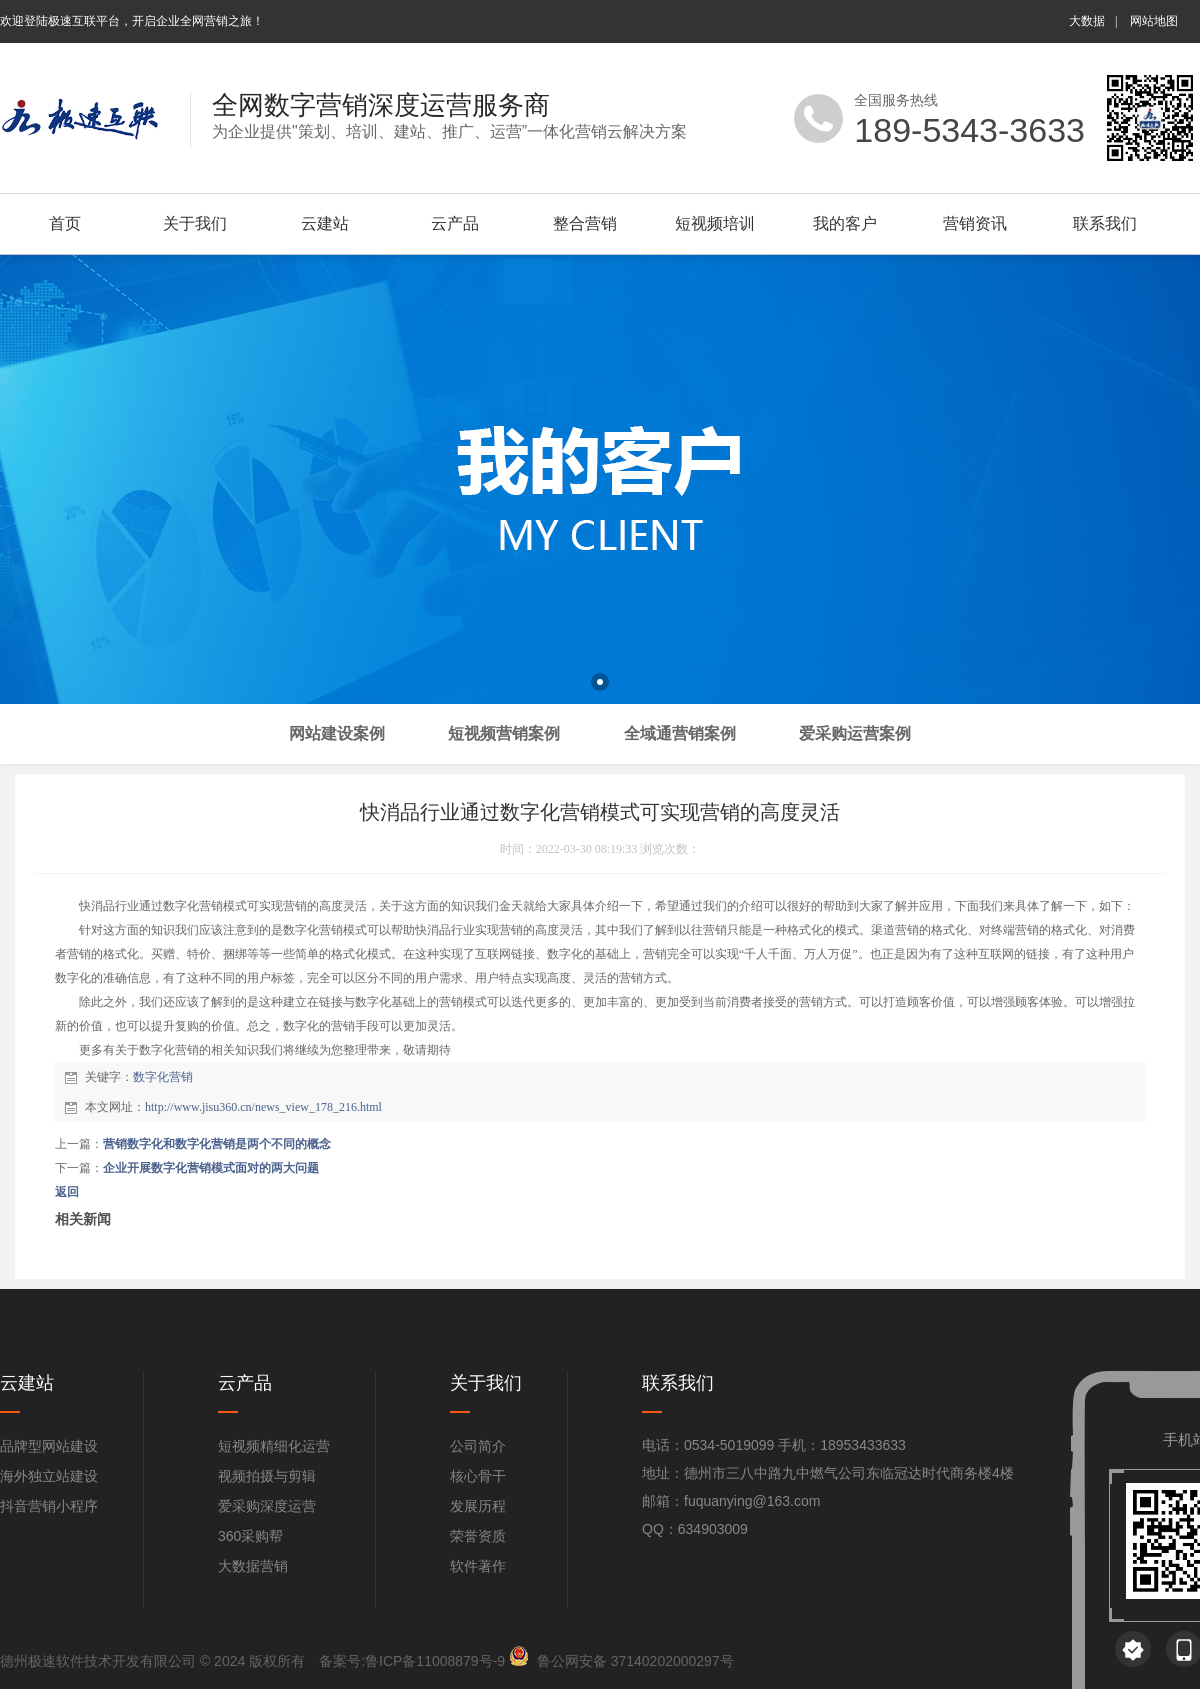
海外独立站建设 (49, 1476)
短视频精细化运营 (274, 1446)
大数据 (1087, 21)
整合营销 (585, 223)
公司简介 (478, 1446)
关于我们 (195, 223)
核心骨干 (478, 1476)
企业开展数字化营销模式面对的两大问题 (211, 1168)
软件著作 (478, 1566)
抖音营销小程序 (49, 1506)
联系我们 (1105, 223)
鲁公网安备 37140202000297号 (635, 1661)
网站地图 (1154, 21)
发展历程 (478, 1506)
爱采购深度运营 (267, 1506)
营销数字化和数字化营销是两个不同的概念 (217, 1144)
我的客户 (845, 223)
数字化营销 (163, 1077)
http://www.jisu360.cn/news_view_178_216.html (263, 1107)
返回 (67, 1192)
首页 (65, 223)
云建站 (325, 223)
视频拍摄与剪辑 (267, 1476)
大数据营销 (253, 1566)
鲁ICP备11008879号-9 (435, 1661)
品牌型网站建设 (49, 1446)
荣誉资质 (478, 1536)
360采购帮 (250, 1536)
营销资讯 (975, 223)
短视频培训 (715, 223)
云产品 (455, 223)
